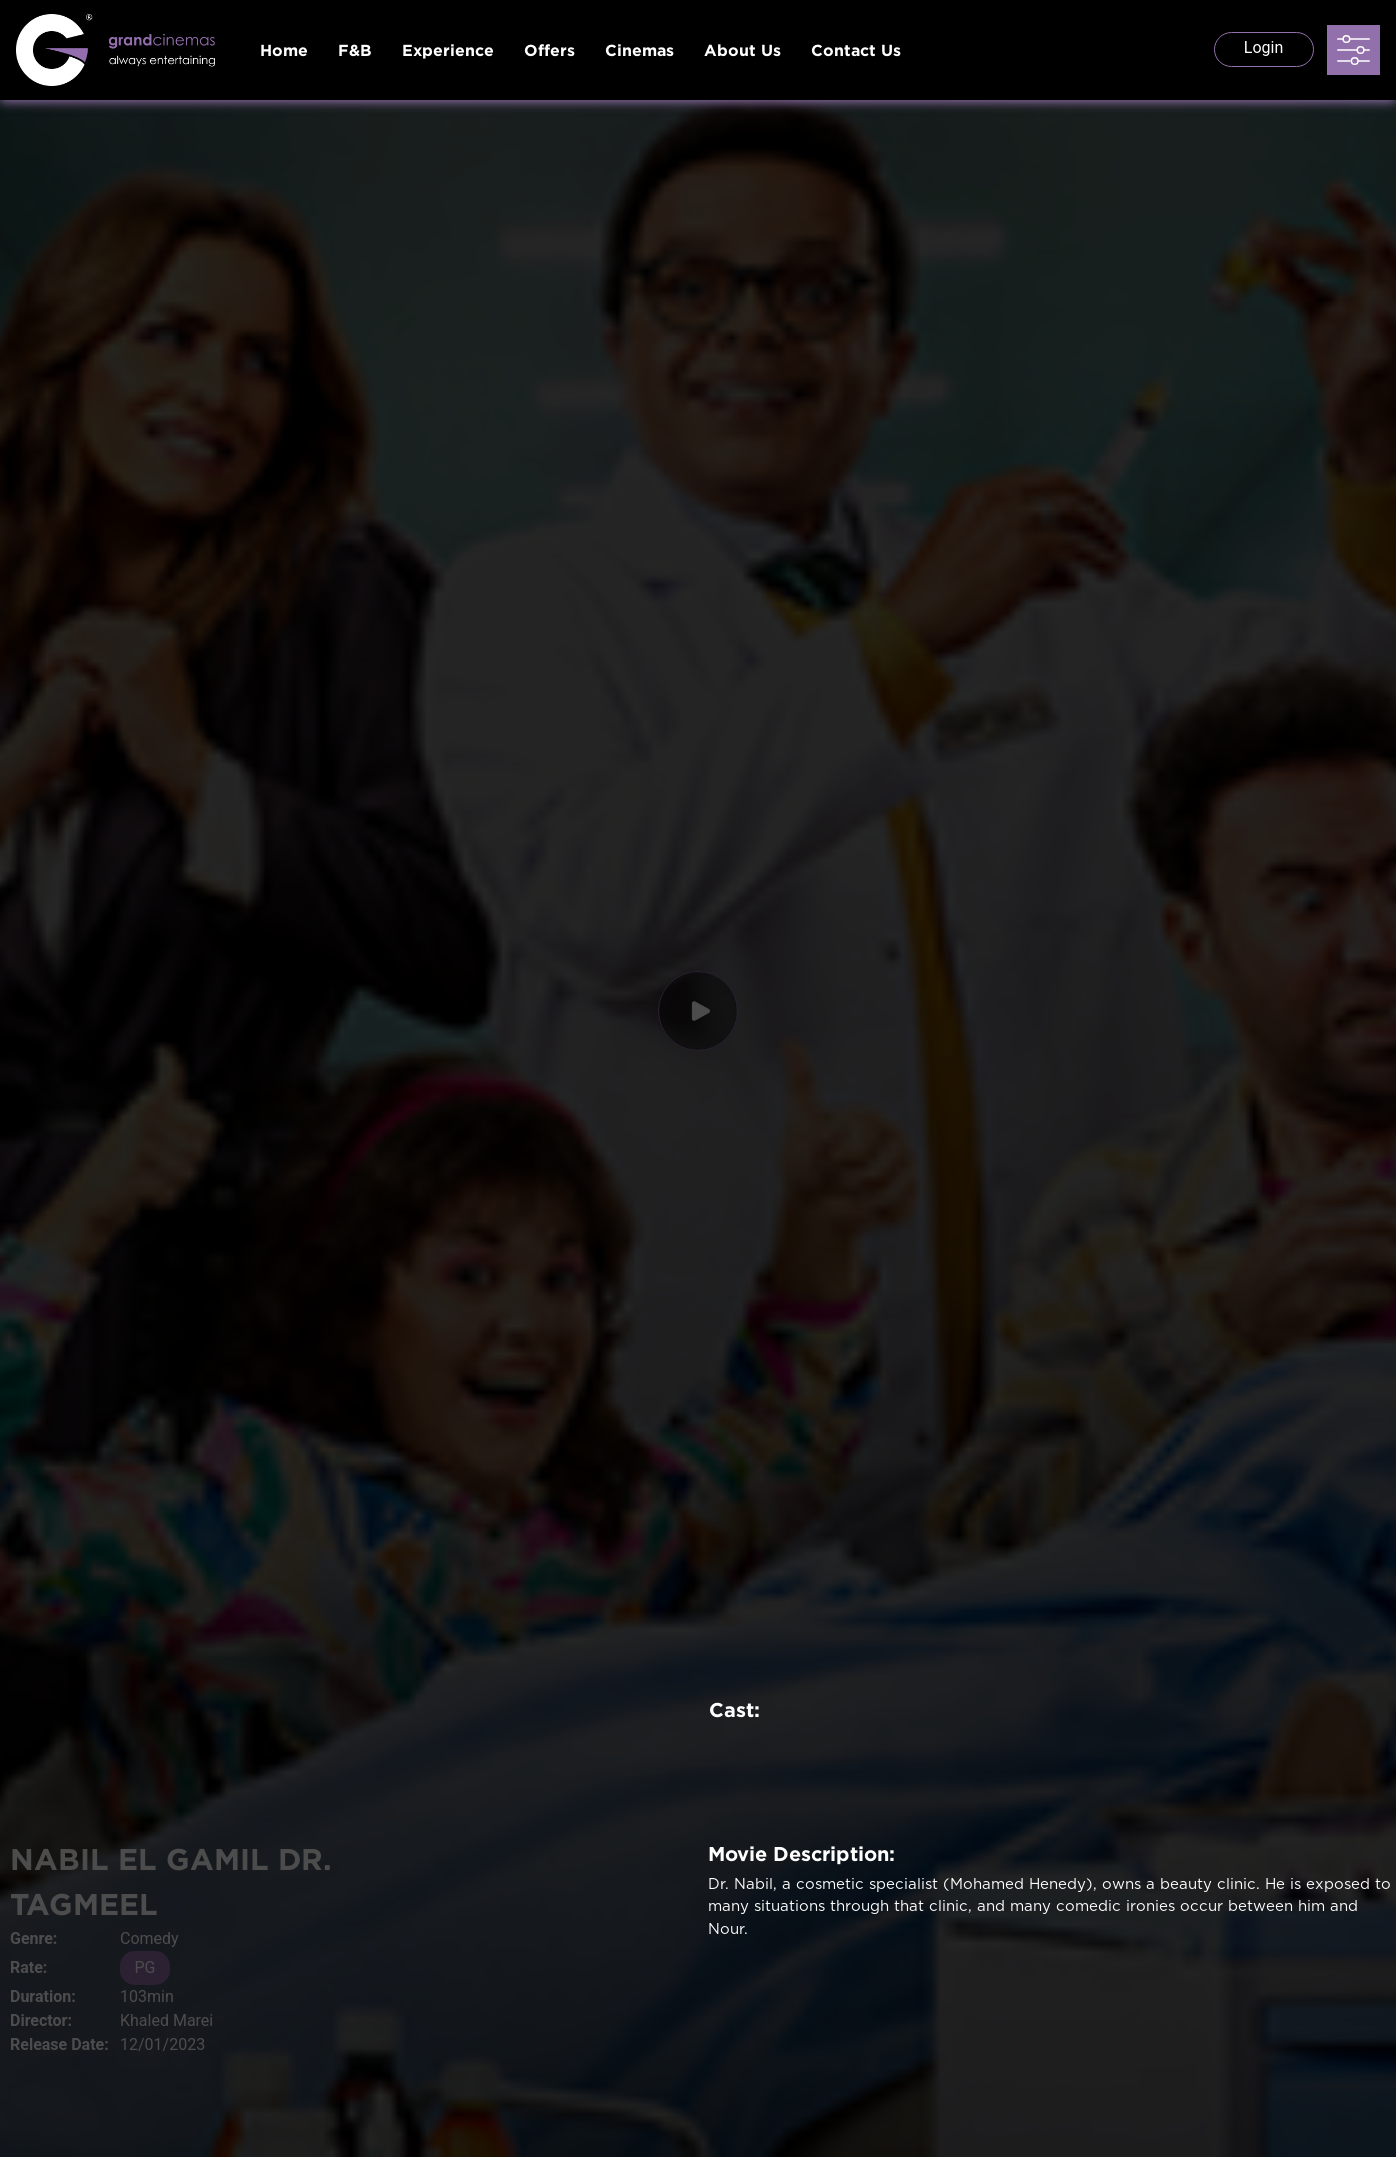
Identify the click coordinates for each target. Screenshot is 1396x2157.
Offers (549, 50)
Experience (448, 50)
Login (1263, 47)
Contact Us (856, 50)
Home (284, 50)
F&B (355, 50)
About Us (742, 50)
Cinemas (639, 50)
